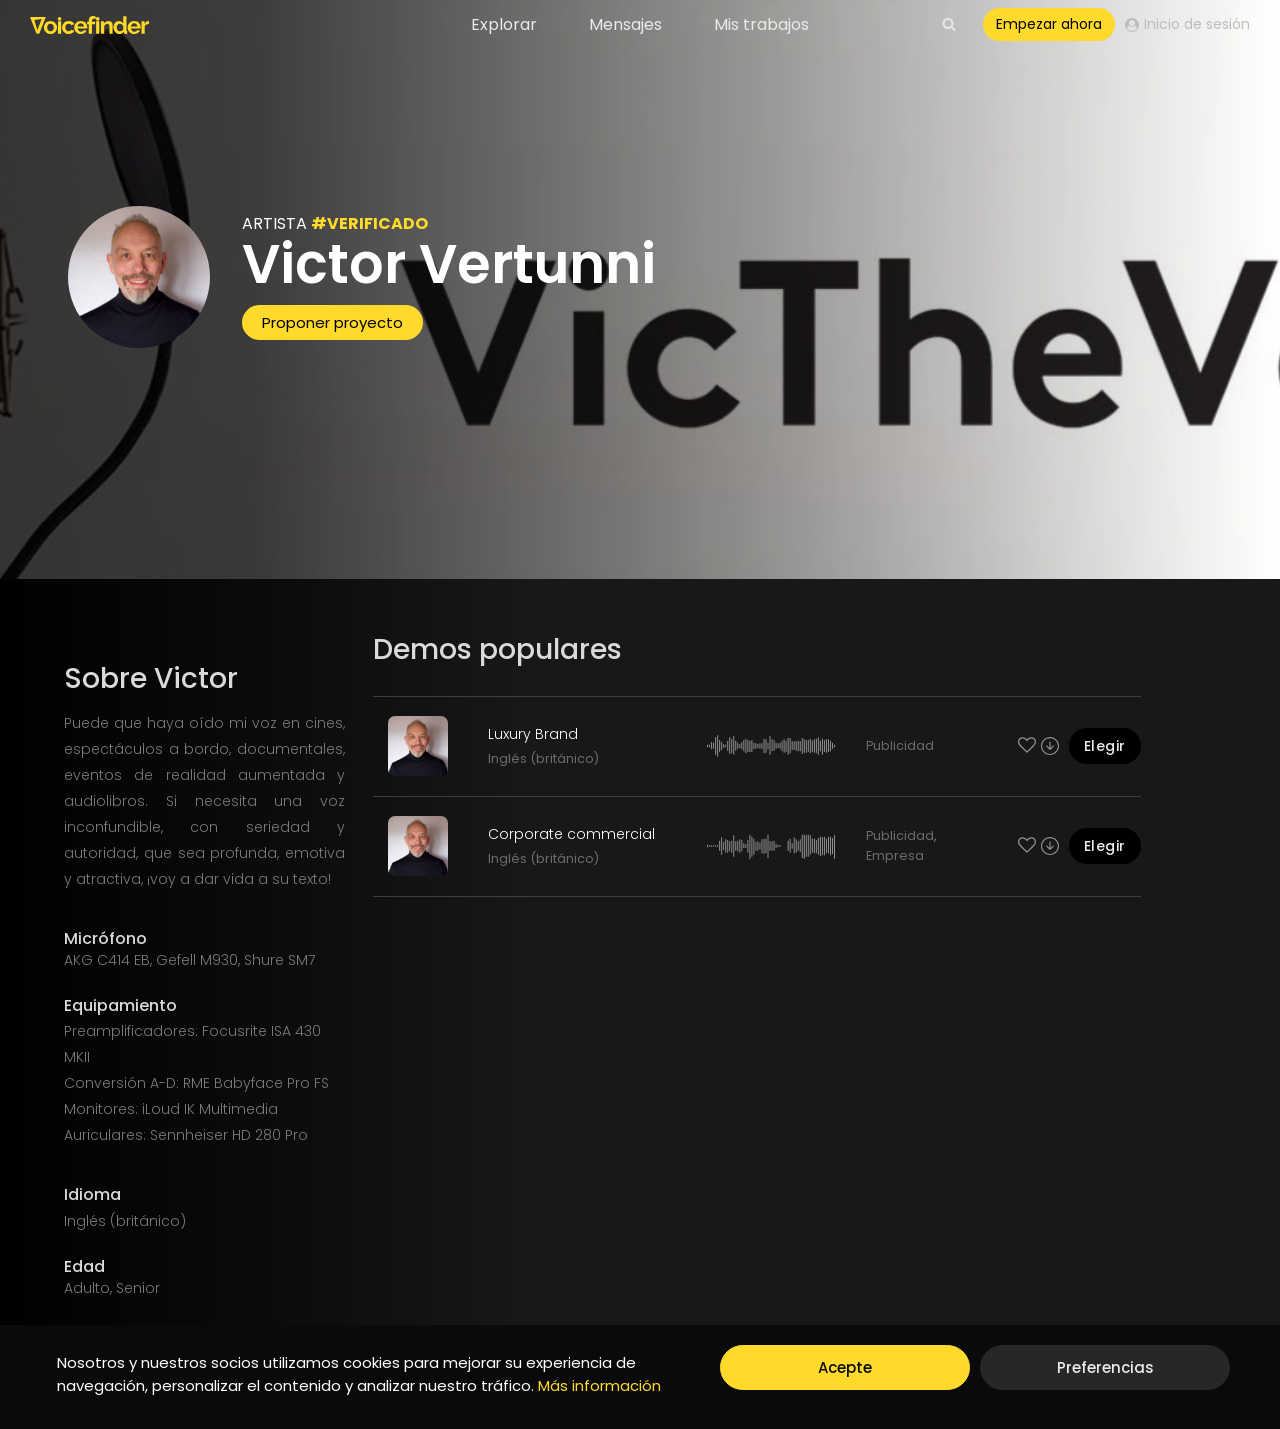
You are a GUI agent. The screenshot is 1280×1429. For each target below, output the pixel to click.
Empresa (895, 855)
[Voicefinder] (89, 25)
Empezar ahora (1049, 24)
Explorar (504, 24)
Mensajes (625, 24)
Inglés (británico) (543, 758)
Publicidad (900, 745)
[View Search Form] (949, 25)
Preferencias (1105, 1367)
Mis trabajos (761, 24)
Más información (599, 1385)
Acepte (845, 1367)
